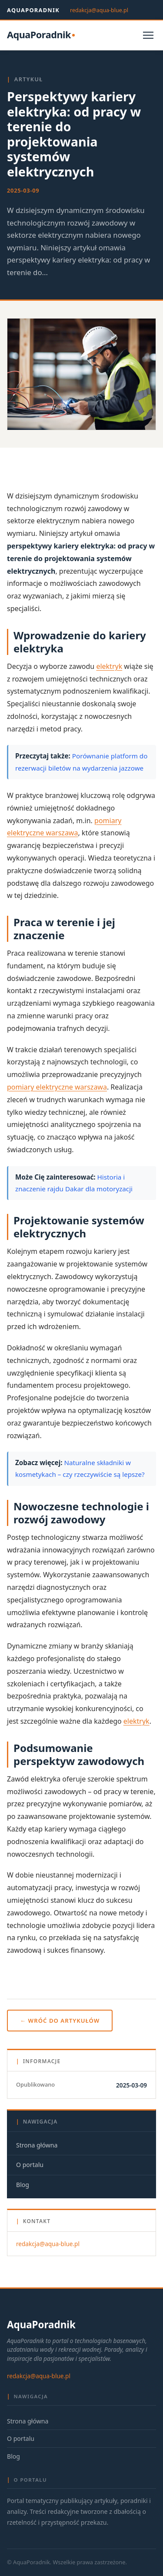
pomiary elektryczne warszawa (57, 1087)
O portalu (29, 2165)
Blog (22, 2184)
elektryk (109, 666)
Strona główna (36, 2145)
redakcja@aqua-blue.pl (99, 10)
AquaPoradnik (33, 10)
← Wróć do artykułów (60, 2020)
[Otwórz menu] (148, 35)
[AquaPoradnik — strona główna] (41, 35)
